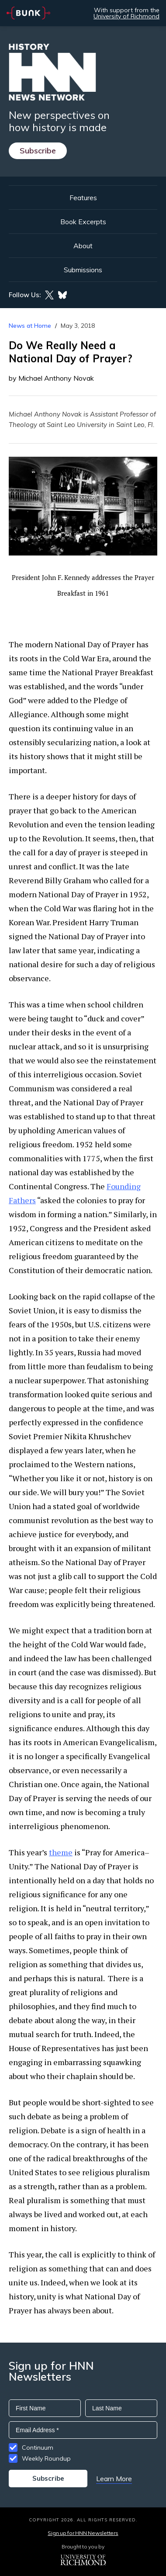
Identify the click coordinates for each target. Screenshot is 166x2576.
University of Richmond (126, 16)
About (83, 245)
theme (61, 1852)
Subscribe (38, 151)
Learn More (114, 2478)
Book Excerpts (83, 221)
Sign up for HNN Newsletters (83, 2533)
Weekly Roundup (46, 2458)
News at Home (30, 326)
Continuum (37, 2447)
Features (83, 197)
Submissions (83, 269)
